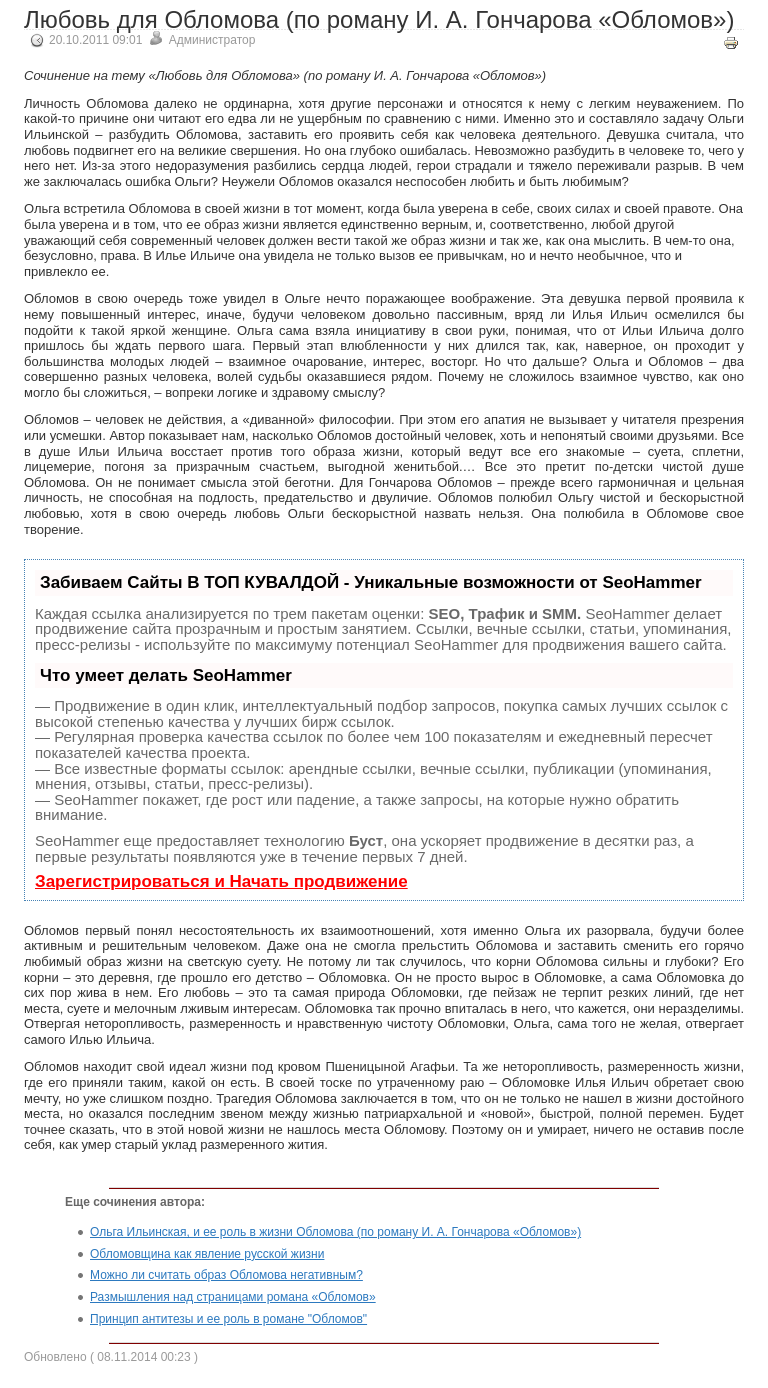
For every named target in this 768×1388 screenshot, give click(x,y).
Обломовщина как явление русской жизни (207, 1254)
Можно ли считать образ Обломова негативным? (226, 1275)
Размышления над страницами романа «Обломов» (233, 1297)
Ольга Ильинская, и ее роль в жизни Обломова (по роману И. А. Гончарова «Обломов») (335, 1232)
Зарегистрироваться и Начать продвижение (221, 881)
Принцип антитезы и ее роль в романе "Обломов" (228, 1319)
